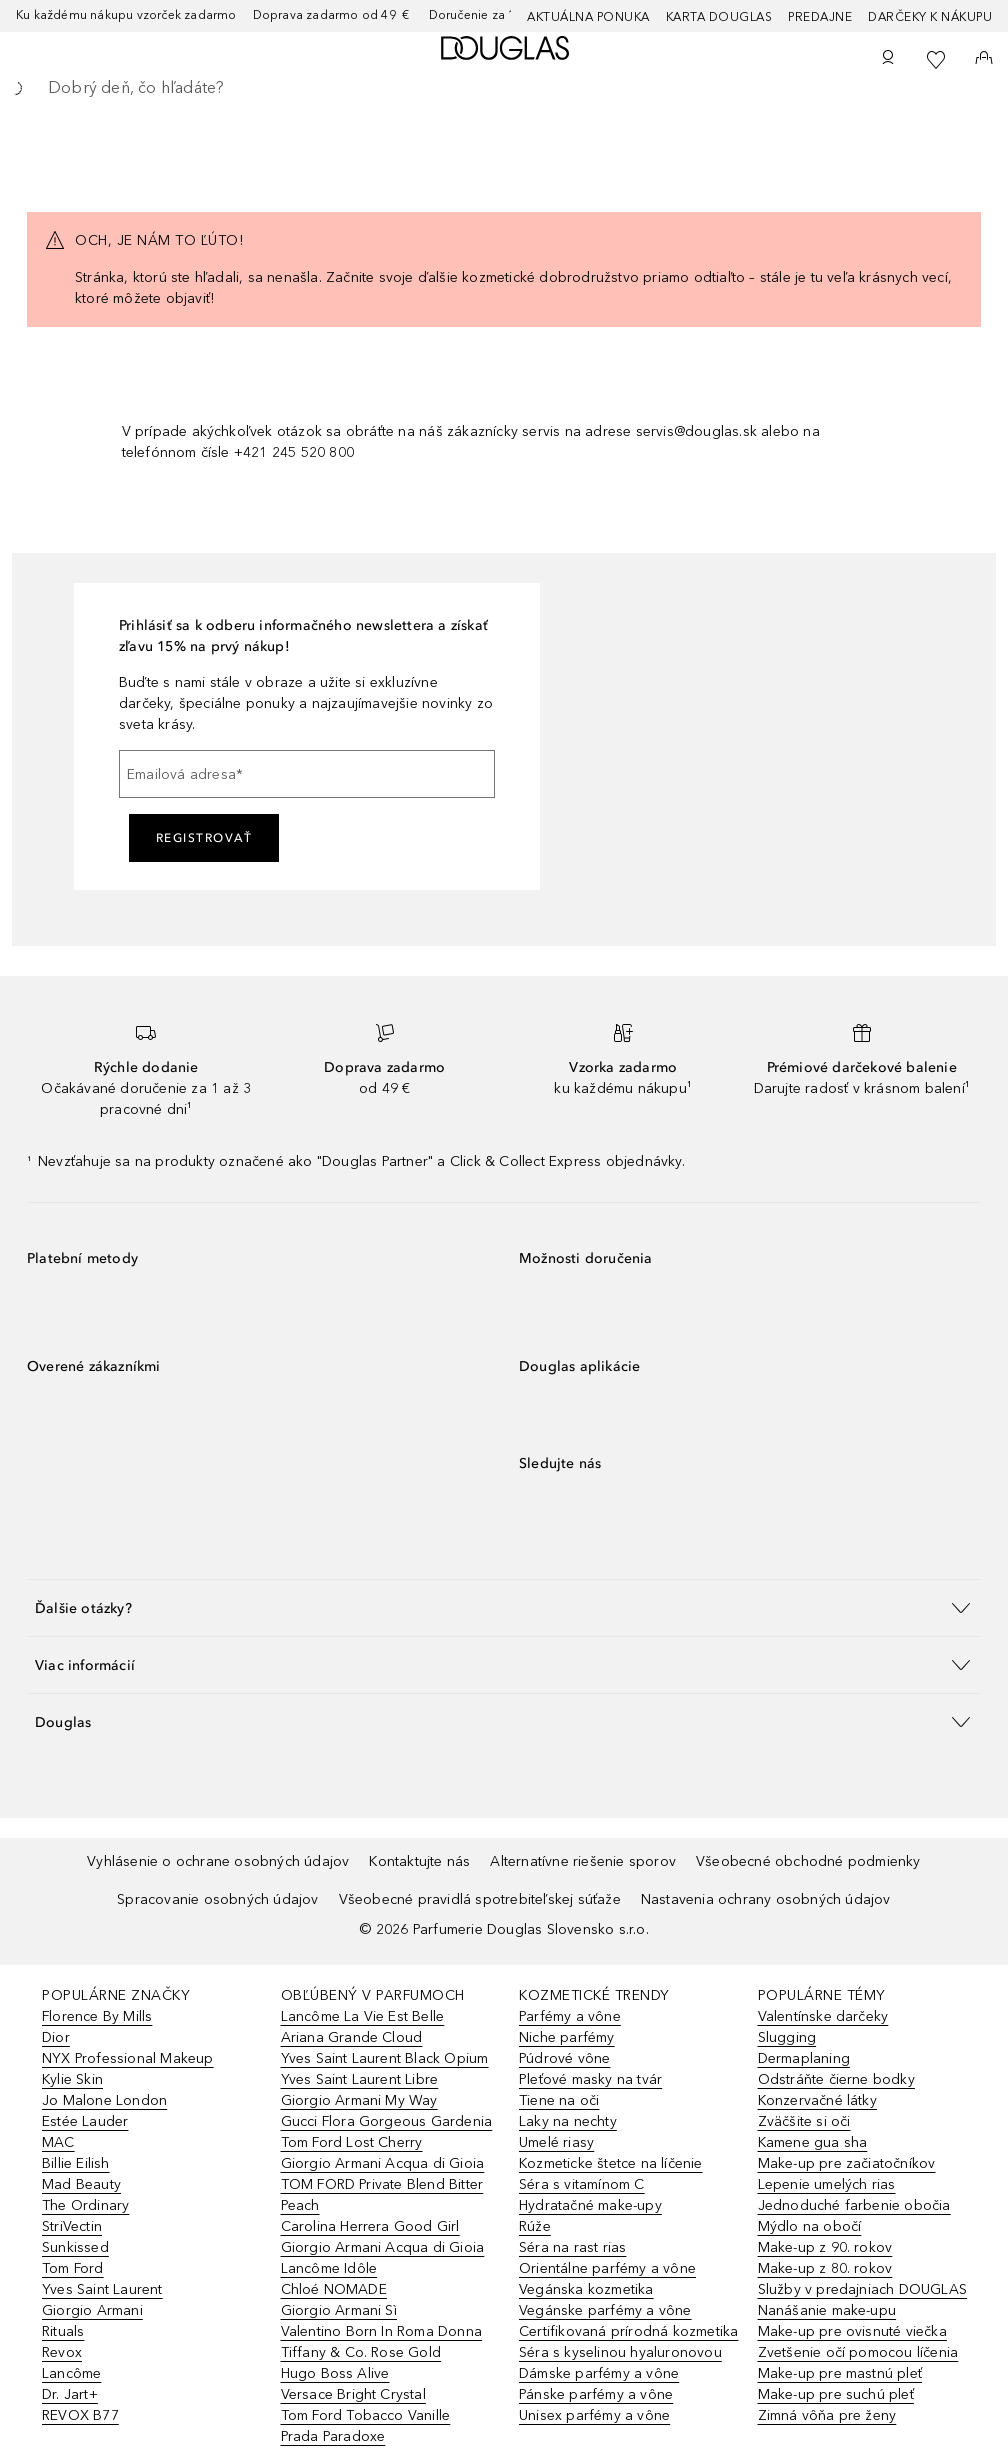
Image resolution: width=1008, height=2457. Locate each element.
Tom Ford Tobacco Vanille (366, 2415)
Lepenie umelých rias (827, 2184)
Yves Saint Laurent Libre (360, 2079)
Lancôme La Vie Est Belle (363, 2016)
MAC (58, 2142)
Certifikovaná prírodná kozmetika (628, 2331)
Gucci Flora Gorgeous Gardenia (387, 2121)
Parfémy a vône (570, 2016)
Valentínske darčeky (823, 2016)
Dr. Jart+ (70, 2394)
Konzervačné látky (817, 2100)
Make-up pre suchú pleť (836, 2394)
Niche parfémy (567, 2037)
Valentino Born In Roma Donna (382, 2331)
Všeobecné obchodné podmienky (808, 1861)
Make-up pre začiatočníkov (847, 2163)
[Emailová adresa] (307, 774)
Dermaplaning (804, 2058)
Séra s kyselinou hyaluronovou (620, 2352)
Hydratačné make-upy (590, 2205)
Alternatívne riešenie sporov (583, 1861)
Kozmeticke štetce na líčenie (611, 2163)
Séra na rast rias (572, 2247)
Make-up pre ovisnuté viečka (852, 2331)
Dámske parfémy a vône (599, 2373)
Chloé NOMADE (334, 2289)
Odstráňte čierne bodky (836, 2079)
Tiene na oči (559, 2100)
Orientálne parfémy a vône (607, 2268)
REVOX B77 (80, 2415)
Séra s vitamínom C (582, 2184)
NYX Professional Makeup (128, 2058)
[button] (504, 1607)
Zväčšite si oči (804, 2121)
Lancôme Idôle (329, 2268)
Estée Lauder (85, 2121)
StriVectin (72, 2226)
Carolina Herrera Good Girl (370, 2226)
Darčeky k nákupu (930, 17)
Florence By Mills (97, 2016)
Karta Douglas (719, 17)
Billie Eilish (76, 2163)
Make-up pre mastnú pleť (840, 2373)
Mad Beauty (81, 2184)
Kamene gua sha (813, 2142)
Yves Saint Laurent (102, 2289)
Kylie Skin (72, 2079)
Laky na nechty (568, 2121)
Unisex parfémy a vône (594, 2415)
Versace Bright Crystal (353, 2394)
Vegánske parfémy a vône (605, 2310)
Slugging (787, 2037)
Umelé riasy (556, 2142)
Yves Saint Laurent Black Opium (385, 2058)
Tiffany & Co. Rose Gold (361, 2352)
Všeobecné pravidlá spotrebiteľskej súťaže (480, 1899)
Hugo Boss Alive (335, 2373)
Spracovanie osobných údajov (217, 1899)
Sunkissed (75, 2247)
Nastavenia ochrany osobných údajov (766, 1899)
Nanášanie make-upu (827, 2310)
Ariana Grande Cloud (352, 2037)
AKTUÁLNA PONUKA (588, 17)
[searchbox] (504, 88)
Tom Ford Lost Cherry (352, 2142)
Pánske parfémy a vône (596, 2394)
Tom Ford (73, 2268)
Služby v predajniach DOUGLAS (863, 2289)
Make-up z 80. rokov (825, 2268)
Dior (56, 2037)
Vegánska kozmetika (586, 2289)
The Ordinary (85, 2205)
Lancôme (71, 2373)
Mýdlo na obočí (810, 2226)
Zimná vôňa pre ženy (827, 2415)
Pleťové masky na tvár (590, 2079)
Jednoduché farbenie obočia (854, 2205)
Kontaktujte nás (419, 1861)
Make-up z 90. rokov (825, 2247)
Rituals (63, 2331)
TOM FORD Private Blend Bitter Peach (382, 2195)
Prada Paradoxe (333, 2436)
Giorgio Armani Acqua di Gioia (383, 2163)
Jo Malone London (104, 2100)
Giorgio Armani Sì (339, 2310)
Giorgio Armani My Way (359, 2100)
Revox (62, 2352)
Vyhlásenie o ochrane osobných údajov (218, 1861)
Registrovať (204, 838)
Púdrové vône (564, 2058)
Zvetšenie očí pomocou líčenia (858, 2352)
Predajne (820, 17)
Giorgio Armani (92, 2310)
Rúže (535, 2226)
